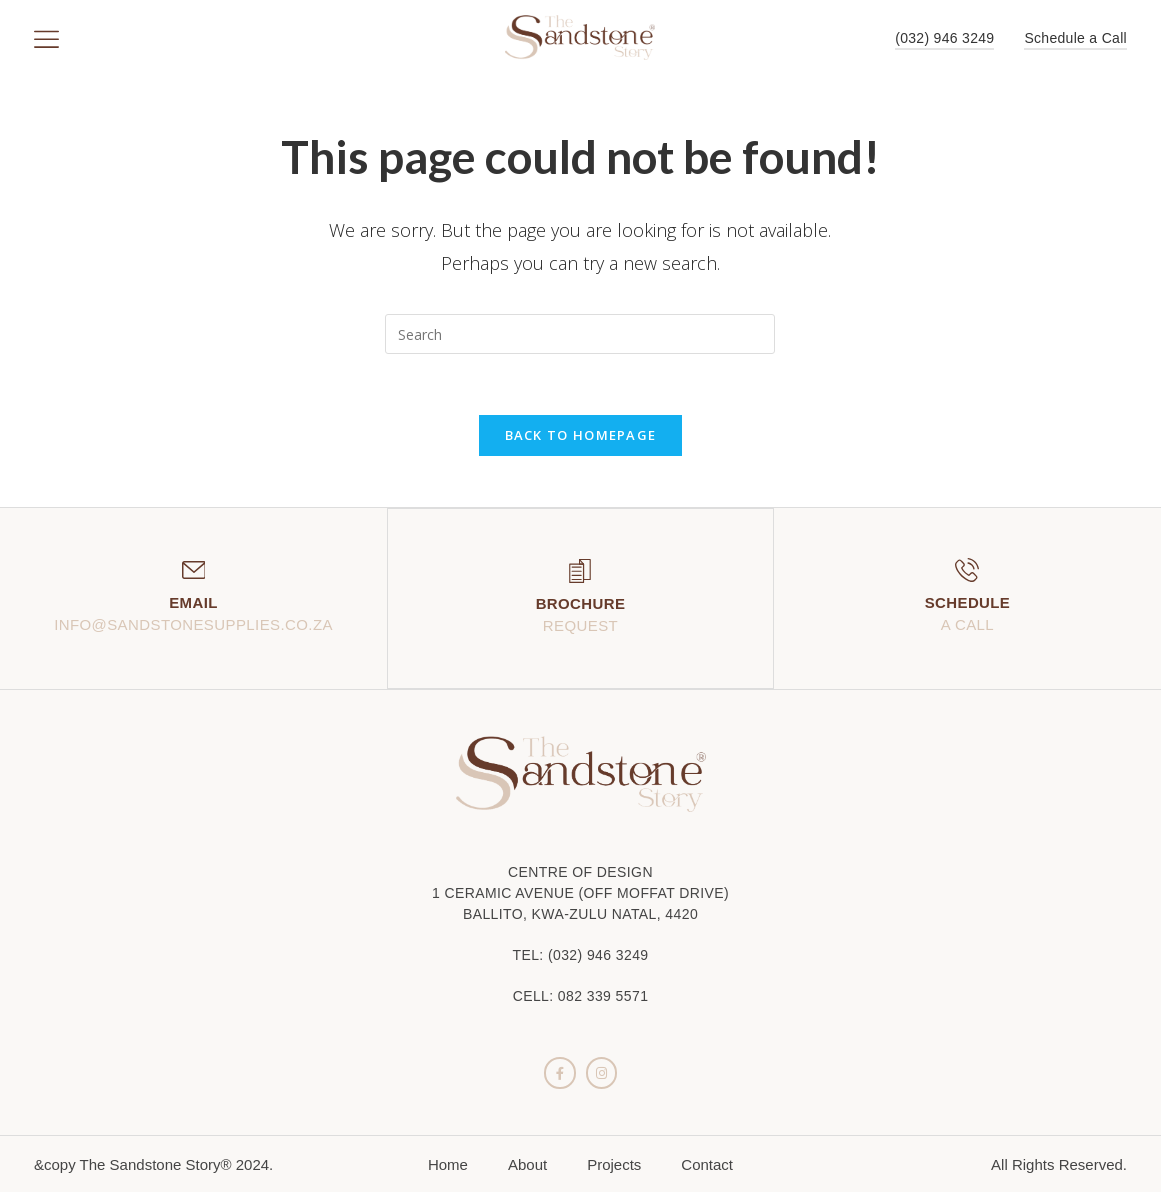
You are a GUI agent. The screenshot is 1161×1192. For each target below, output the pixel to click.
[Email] (193, 570)
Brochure (581, 602)
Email (193, 602)
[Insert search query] (580, 334)
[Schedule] (967, 570)
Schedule (968, 602)
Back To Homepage (581, 435)
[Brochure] (580, 570)
